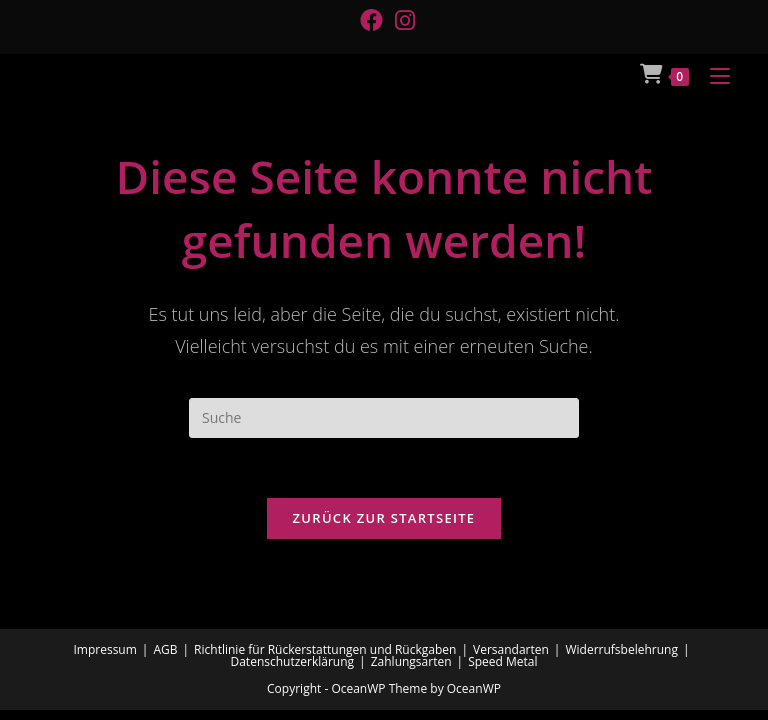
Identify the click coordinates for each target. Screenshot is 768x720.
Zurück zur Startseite (384, 518)
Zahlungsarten (411, 661)
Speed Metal (502, 661)
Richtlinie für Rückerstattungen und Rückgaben (325, 649)
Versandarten (511, 649)
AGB (165, 649)
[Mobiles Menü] (712, 73)
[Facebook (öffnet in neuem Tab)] (371, 20)
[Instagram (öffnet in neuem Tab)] (402, 20)
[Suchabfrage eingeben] (384, 418)
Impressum (104, 649)
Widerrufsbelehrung (621, 649)
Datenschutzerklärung (292, 661)
